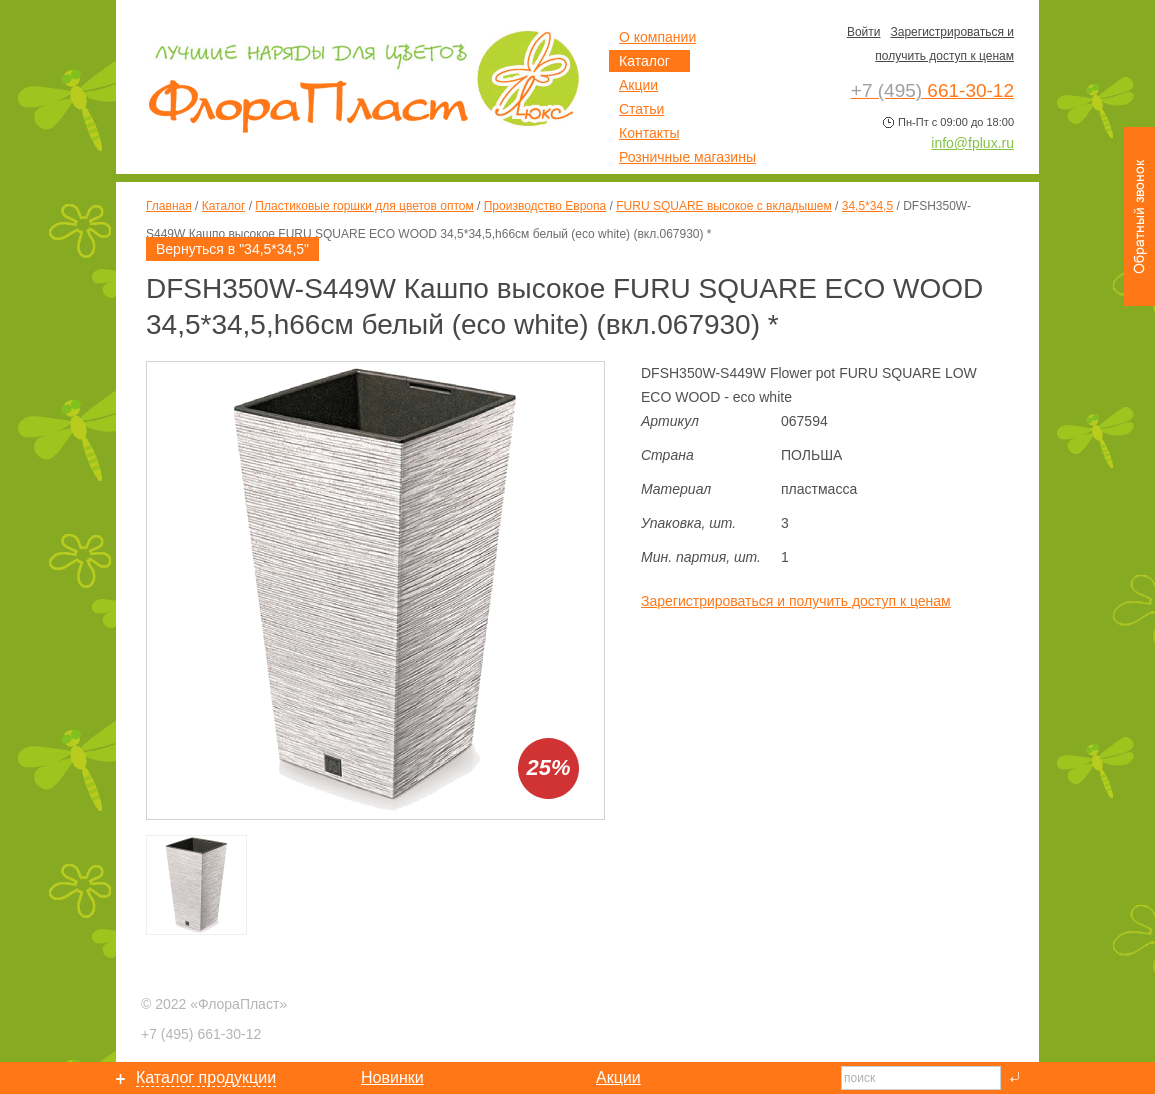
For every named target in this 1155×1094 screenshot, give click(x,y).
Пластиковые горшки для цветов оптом (364, 206)
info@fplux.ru (972, 143)
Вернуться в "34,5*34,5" (232, 249)
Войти (864, 32)
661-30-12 (201, 1034)
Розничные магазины (687, 157)
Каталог (224, 206)
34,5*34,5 (867, 206)
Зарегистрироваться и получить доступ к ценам (796, 601)
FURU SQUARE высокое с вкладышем (724, 206)
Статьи (641, 109)
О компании (657, 37)
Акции (638, 85)
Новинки (392, 1077)
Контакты (649, 133)
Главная (169, 206)
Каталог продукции (206, 1077)
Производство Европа (545, 206)
